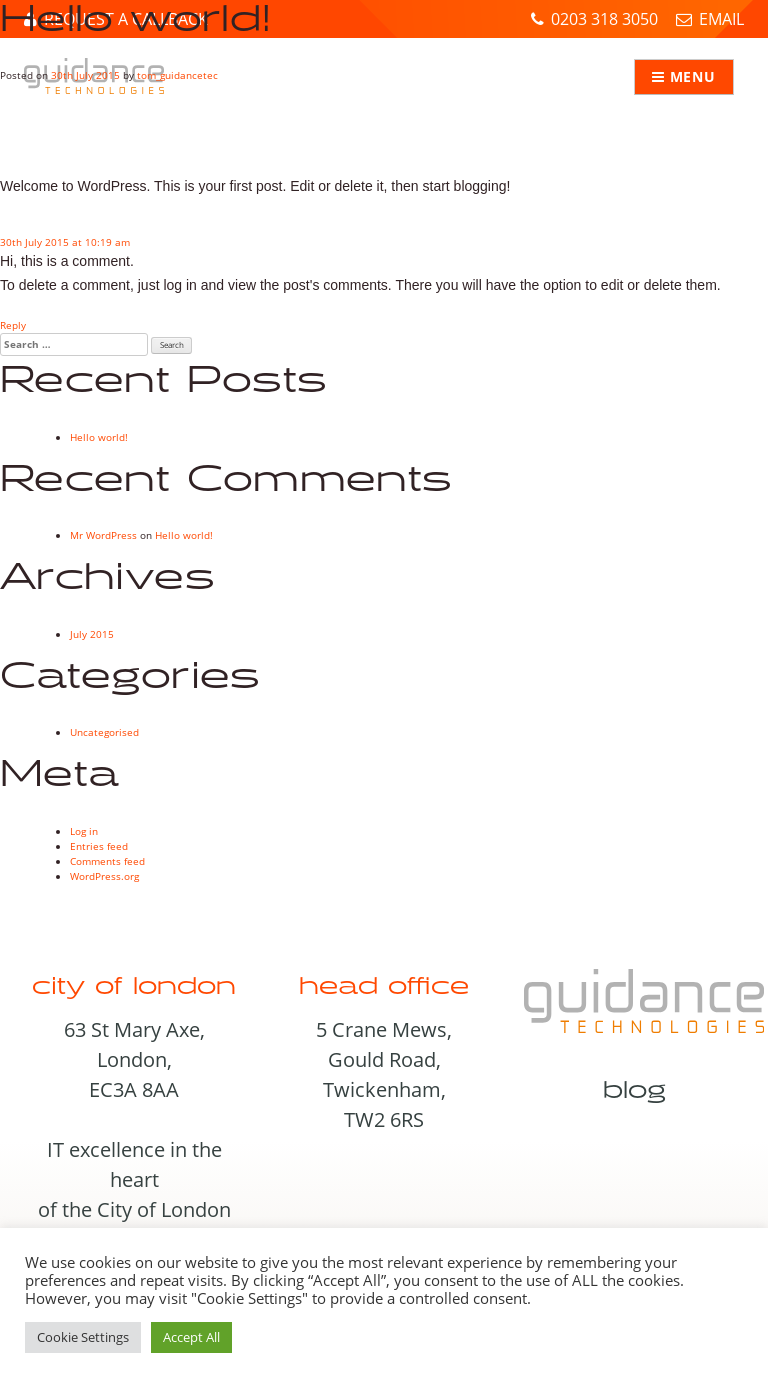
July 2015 (92, 634)
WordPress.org (104, 876)
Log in (84, 831)
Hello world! (99, 437)
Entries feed (99, 846)
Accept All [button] (191, 1337)
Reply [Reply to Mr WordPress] (13, 325)
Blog (634, 1091)
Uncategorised (104, 732)
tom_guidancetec (177, 75)
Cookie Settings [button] (83, 1337)
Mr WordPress (103, 535)
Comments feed (107, 861)
